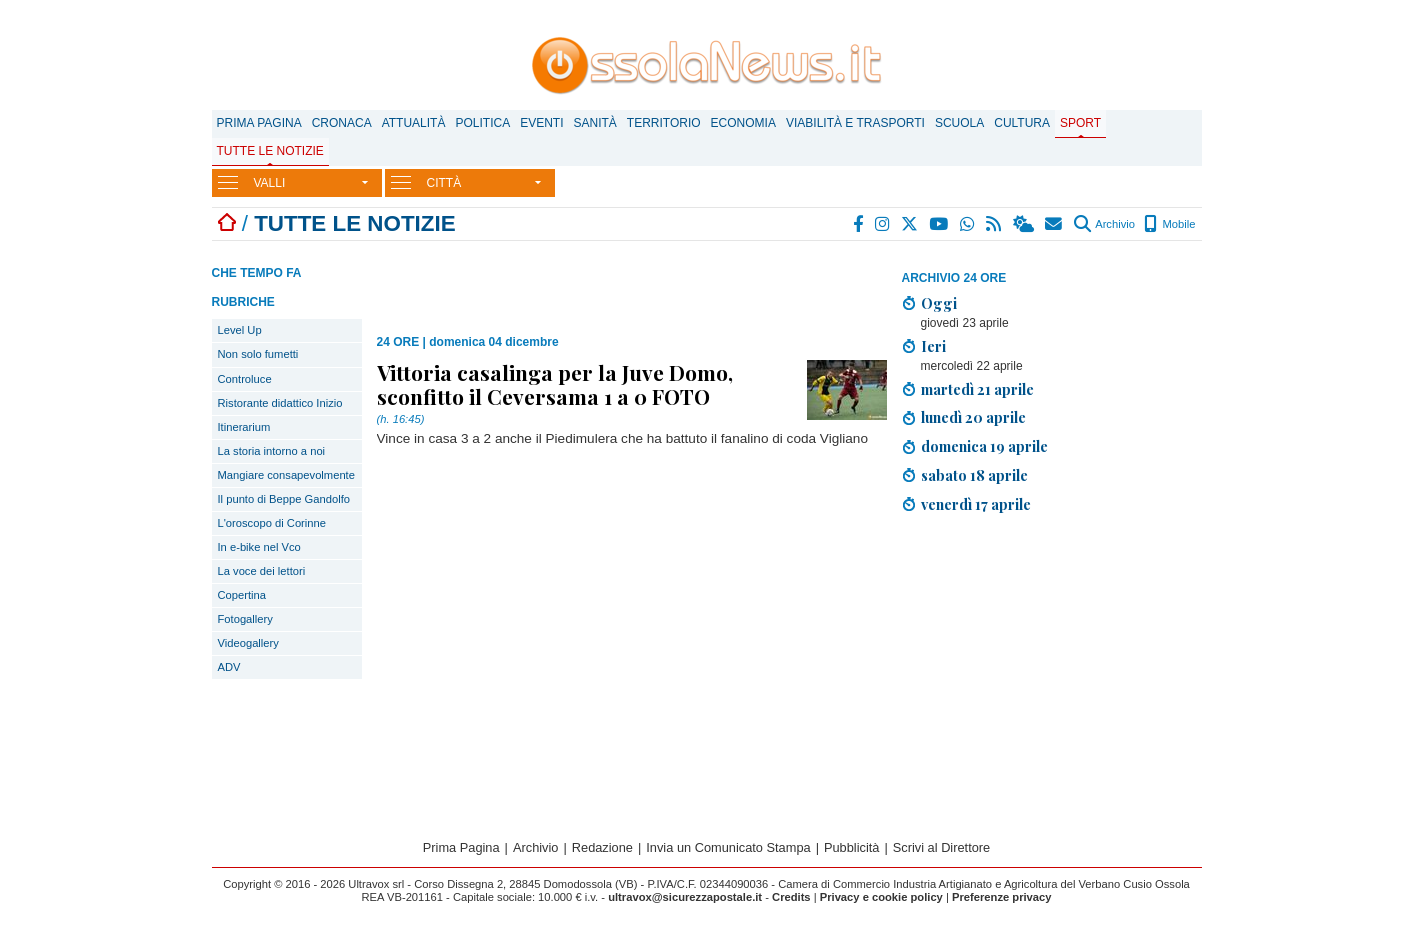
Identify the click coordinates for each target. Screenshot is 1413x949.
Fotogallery (245, 619)
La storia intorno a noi (272, 451)
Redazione (602, 847)
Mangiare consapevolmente (286, 475)
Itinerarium (244, 427)
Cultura (1022, 123)
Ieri (933, 346)
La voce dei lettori (262, 571)
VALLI (270, 183)
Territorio (664, 123)
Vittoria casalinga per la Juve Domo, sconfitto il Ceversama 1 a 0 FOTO (555, 384)
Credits (791, 897)
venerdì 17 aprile (976, 504)
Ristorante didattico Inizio (280, 403)
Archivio (1104, 224)
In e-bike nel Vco (259, 547)
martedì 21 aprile (977, 389)
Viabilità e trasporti (855, 123)
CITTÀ (444, 183)
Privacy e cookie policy (881, 897)
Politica (482, 123)
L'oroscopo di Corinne (272, 523)
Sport (1080, 123)
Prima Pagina (259, 123)
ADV (229, 667)
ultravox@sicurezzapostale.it (685, 897)
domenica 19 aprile (984, 446)
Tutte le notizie (270, 151)
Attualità (414, 123)
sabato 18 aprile (974, 475)
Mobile (1169, 224)
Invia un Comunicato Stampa (728, 847)
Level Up (240, 330)
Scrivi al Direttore (941, 847)
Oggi (939, 303)
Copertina (242, 595)
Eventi (541, 123)
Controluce (245, 379)
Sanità (594, 123)
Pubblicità (852, 847)
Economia (743, 123)
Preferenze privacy (1002, 897)
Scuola (959, 123)
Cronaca (342, 123)
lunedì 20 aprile (973, 417)
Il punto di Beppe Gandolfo (284, 499)
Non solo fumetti (258, 354)
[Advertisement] (1052, 670)
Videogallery (248, 643)
